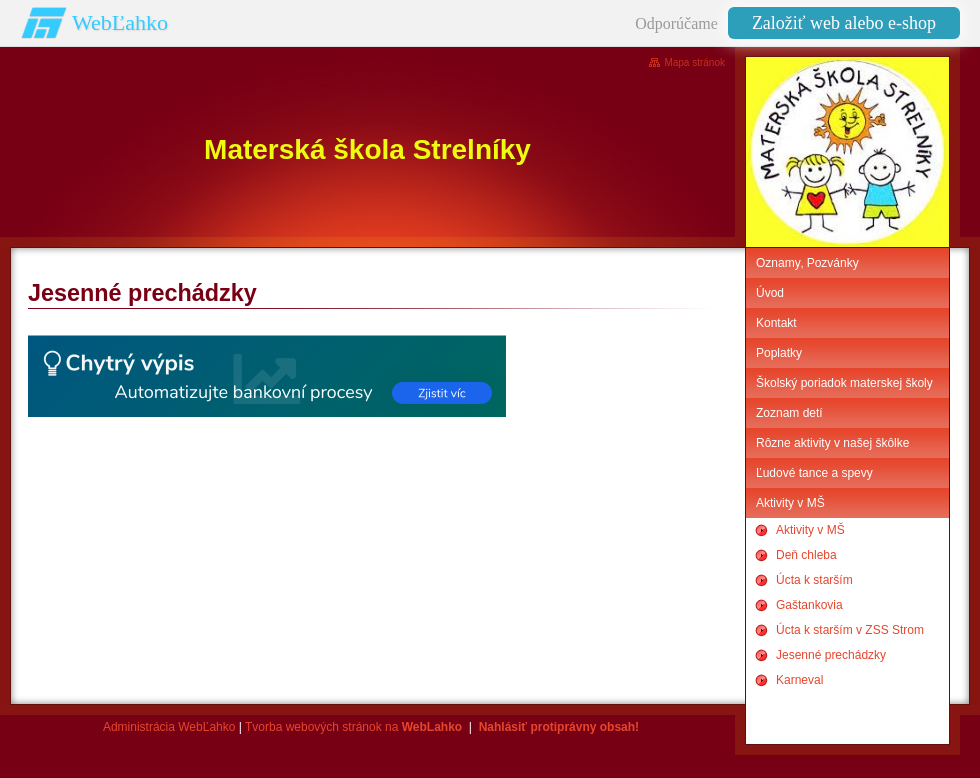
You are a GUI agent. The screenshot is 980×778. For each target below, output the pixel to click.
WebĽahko (120, 22)
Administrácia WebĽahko (169, 727)
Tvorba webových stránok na (353, 727)
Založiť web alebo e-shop (844, 23)
